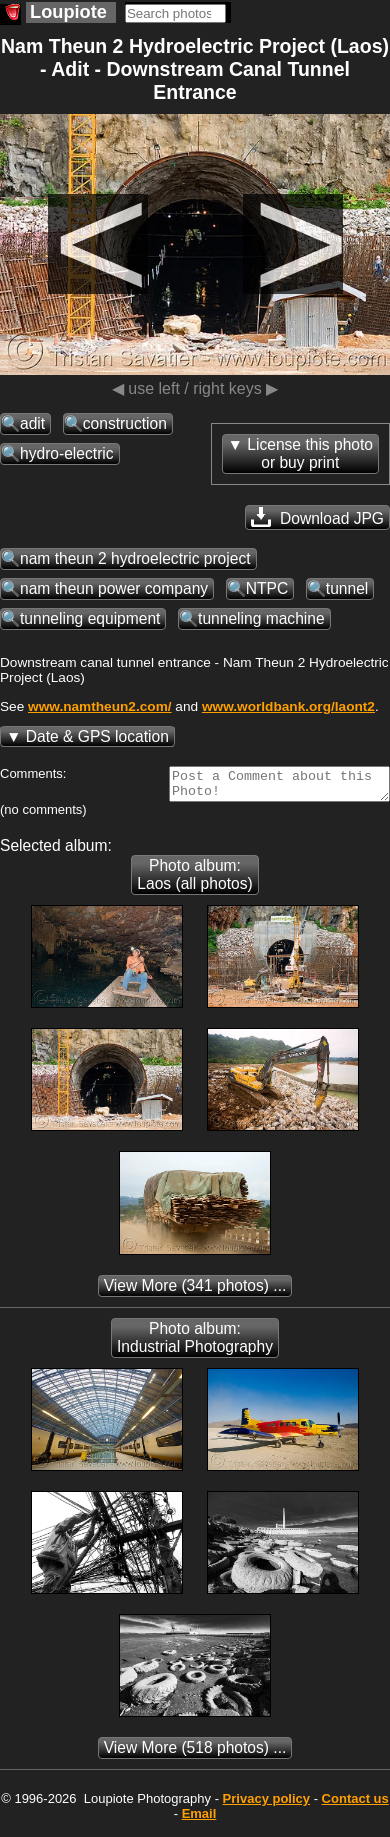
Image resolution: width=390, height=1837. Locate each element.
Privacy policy (266, 1804)
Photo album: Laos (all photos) (194, 880)
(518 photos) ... (195, 1753)
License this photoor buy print (310, 453)
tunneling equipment (90, 618)
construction (125, 423)
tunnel (347, 588)
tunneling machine (261, 618)
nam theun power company (114, 588)
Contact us (355, 1804)
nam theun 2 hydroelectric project (135, 558)
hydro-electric (67, 453)
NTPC (267, 588)
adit (32, 423)
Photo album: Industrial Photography (195, 1343)
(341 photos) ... (195, 1291)
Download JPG (317, 517)
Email (199, 1819)
